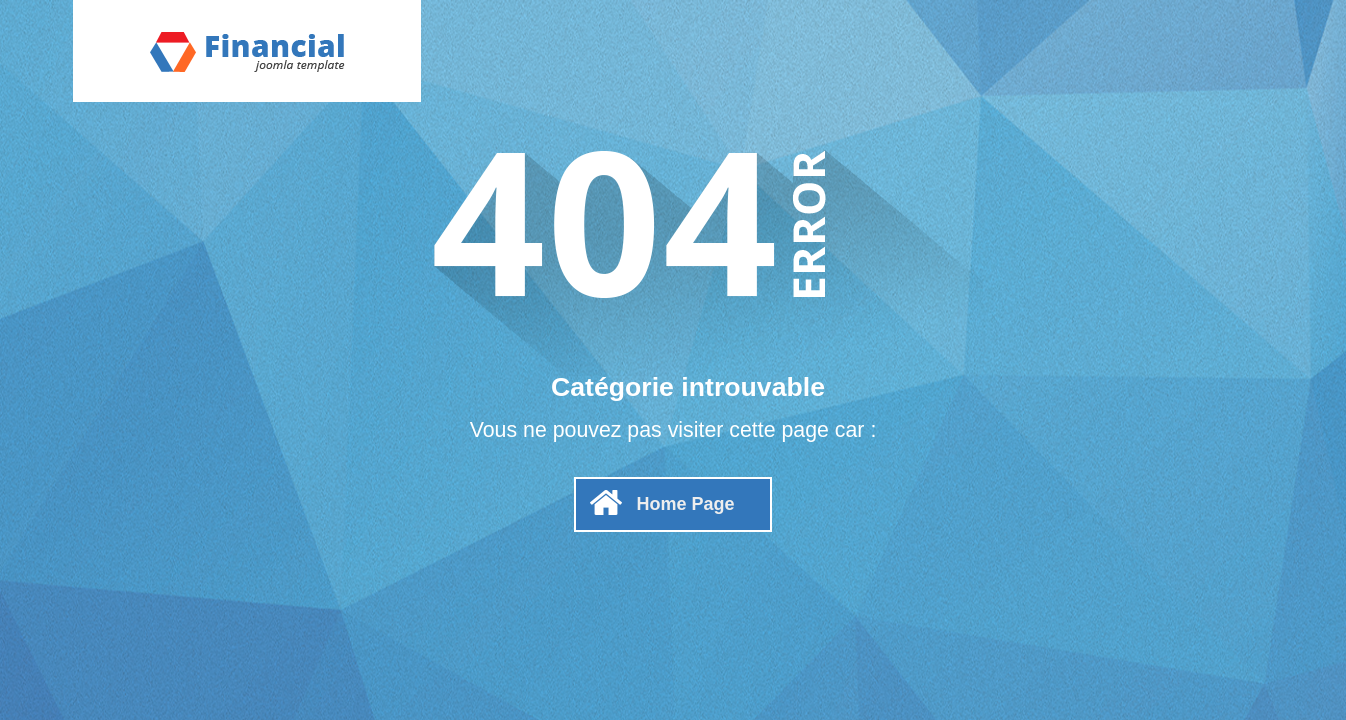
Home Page (685, 504)
